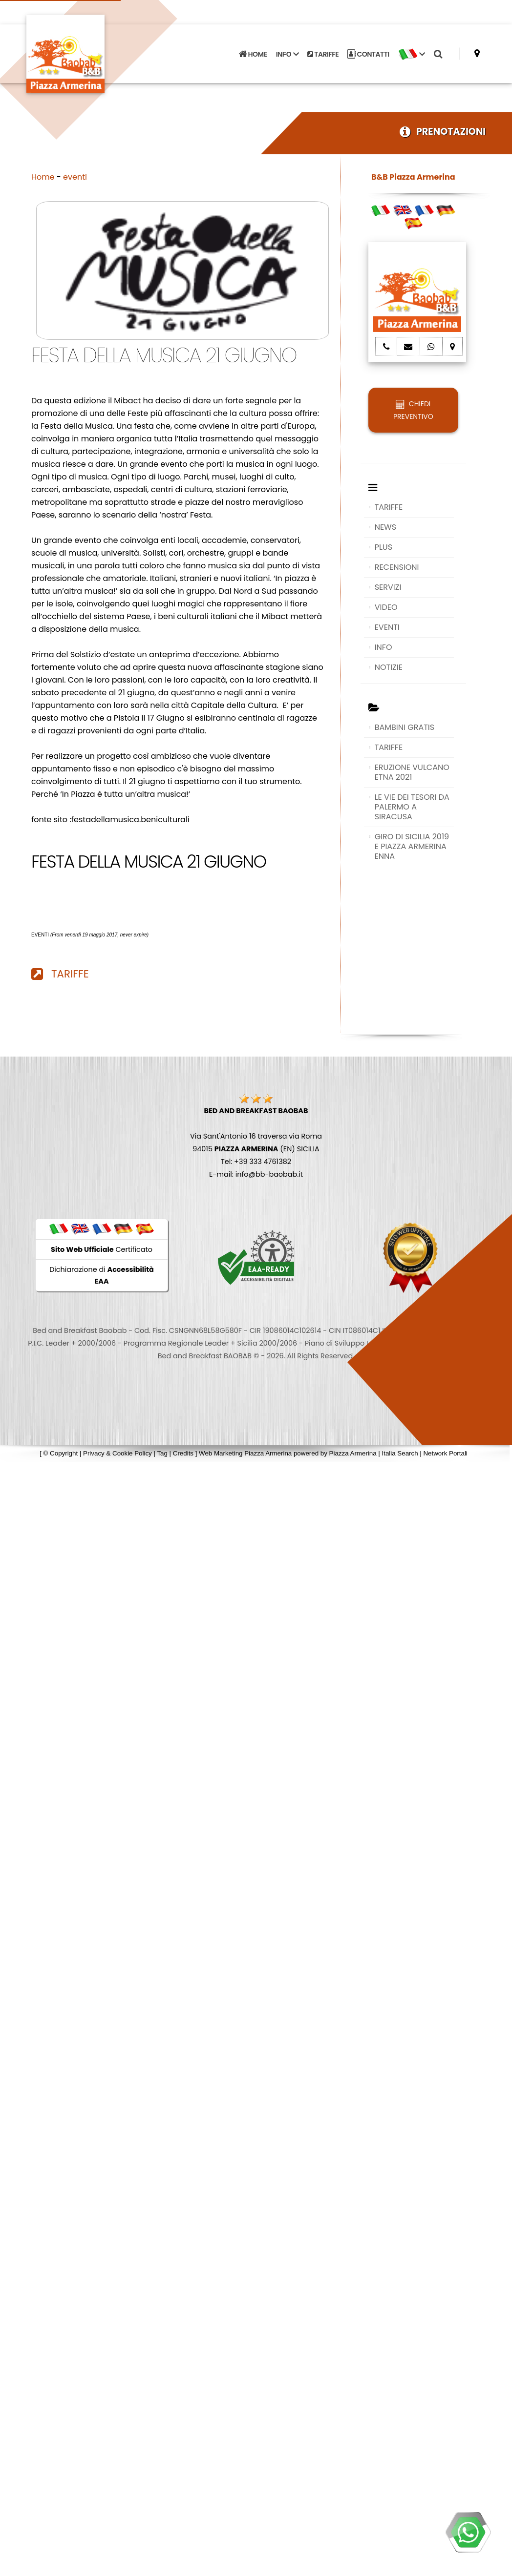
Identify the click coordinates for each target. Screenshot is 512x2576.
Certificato (101, 1249)
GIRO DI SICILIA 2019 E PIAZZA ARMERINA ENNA (412, 846)
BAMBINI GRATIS (405, 727)
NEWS (385, 527)
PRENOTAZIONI (443, 131)
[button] (411, 54)
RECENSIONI (397, 567)
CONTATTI (368, 54)
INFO (383, 647)
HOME (252, 54)
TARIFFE (323, 54)
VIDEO (386, 607)
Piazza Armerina (353, 1453)
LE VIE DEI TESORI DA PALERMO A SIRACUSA (412, 806)
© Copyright (60, 1453)
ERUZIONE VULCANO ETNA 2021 (412, 772)
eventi (75, 177)
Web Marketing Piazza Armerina (245, 1453)
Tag (162, 1453)
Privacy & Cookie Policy (117, 1453)
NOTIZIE (389, 667)
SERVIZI (388, 587)
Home (43, 177)
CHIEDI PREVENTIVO (413, 410)
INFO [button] (287, 54)
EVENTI (387, 627)
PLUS (383, 547)
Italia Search (400, 1453)
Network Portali (445, 1453)
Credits (183, 1453)
